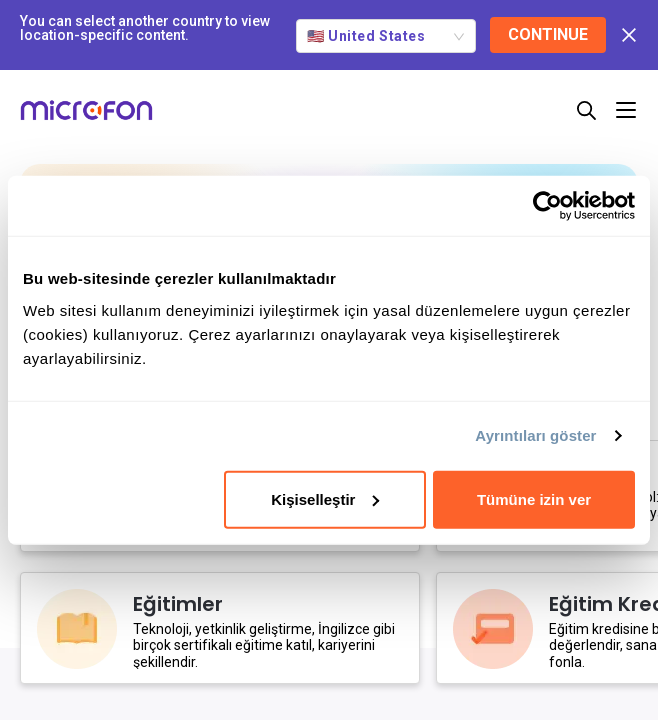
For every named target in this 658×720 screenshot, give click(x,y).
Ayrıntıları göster (535, 435)
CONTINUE (548, 34)
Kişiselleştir (325, 498)
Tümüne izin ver (534, 498)
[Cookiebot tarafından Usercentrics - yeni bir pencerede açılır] (547, 206)
